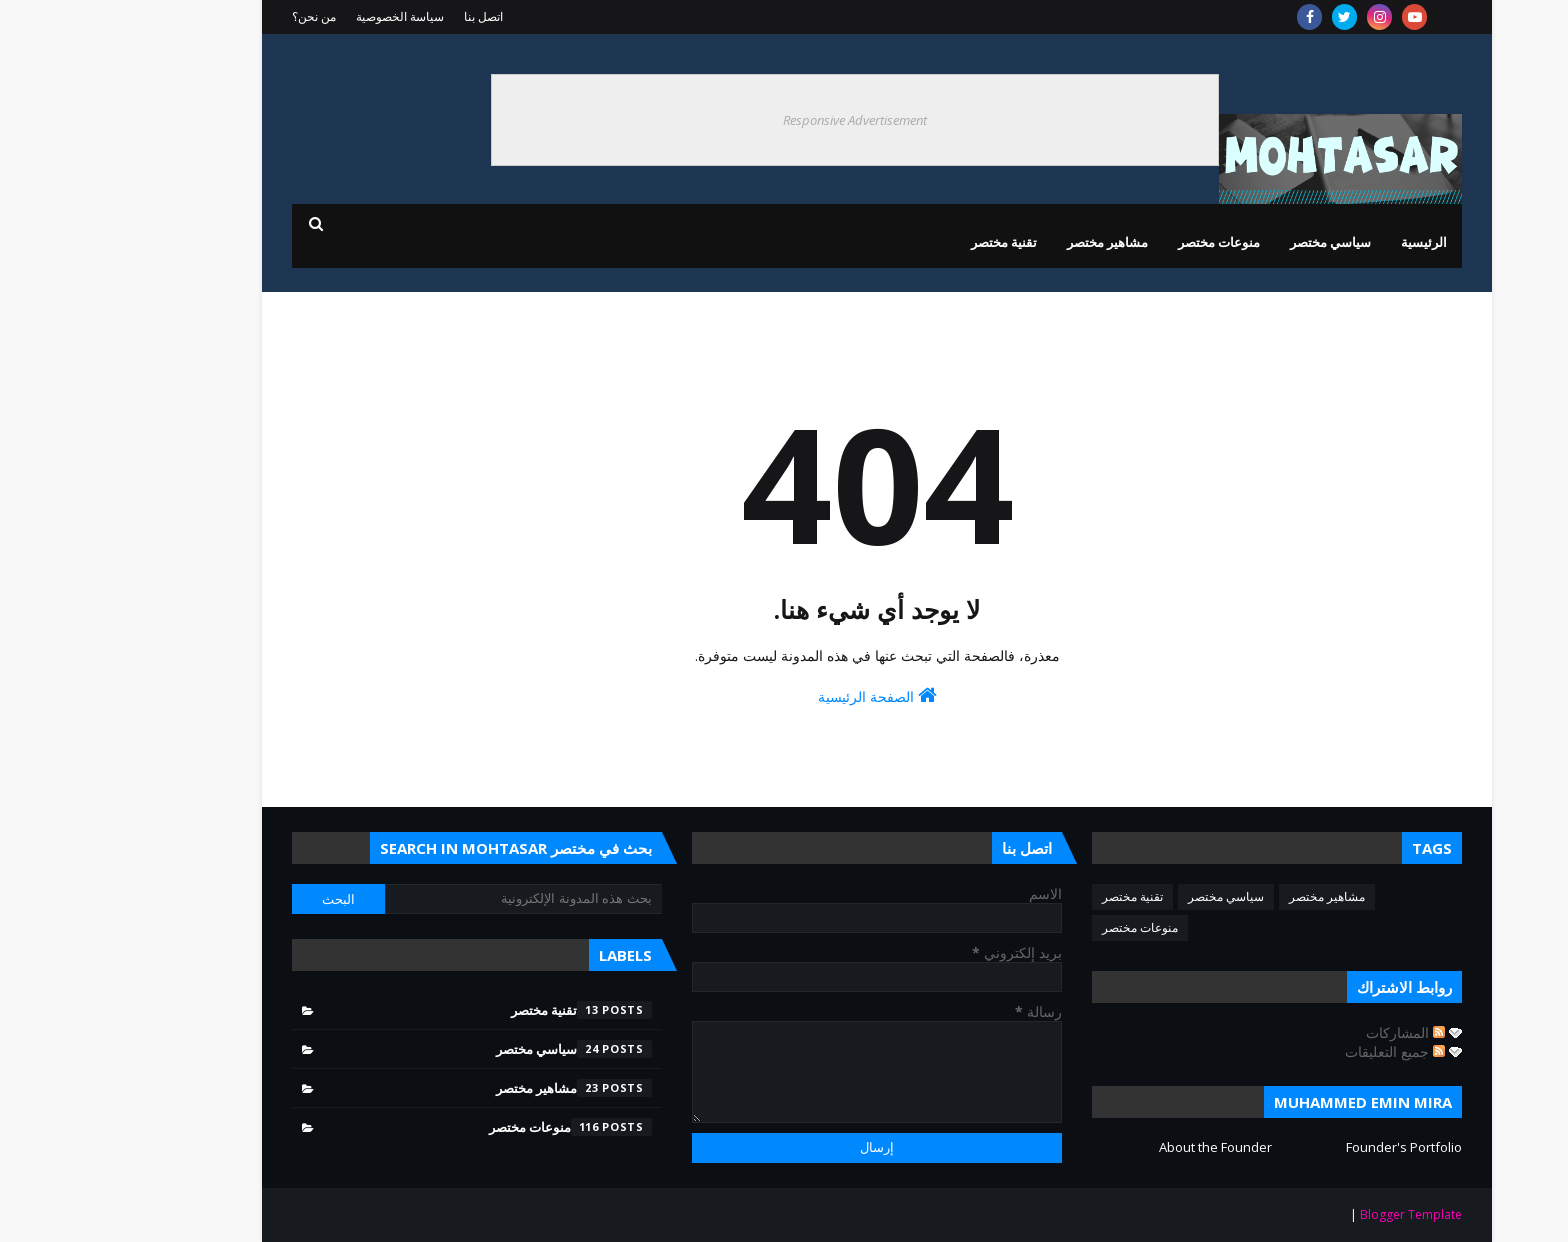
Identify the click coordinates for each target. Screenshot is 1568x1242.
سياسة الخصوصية (307, 16)
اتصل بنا (390, 16)
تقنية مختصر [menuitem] (911, 242)
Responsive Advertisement (762, 120)
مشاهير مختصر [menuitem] (1014, 242)
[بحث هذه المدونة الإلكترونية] (431, 899)
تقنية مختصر (1039, 896)
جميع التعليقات (1302, 1051)
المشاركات (1312, 1032)
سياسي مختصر (1133, 896)
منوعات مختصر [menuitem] (1126, 242)
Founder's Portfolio (1311, 1147)
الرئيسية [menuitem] (1331, 242)
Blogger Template (1318, 1214)
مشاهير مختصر (1234, 896)
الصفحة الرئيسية (784, 695)
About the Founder (1122, 1147)
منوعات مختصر (1047, 927)
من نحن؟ (221, 16)
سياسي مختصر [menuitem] (1237, 242)
